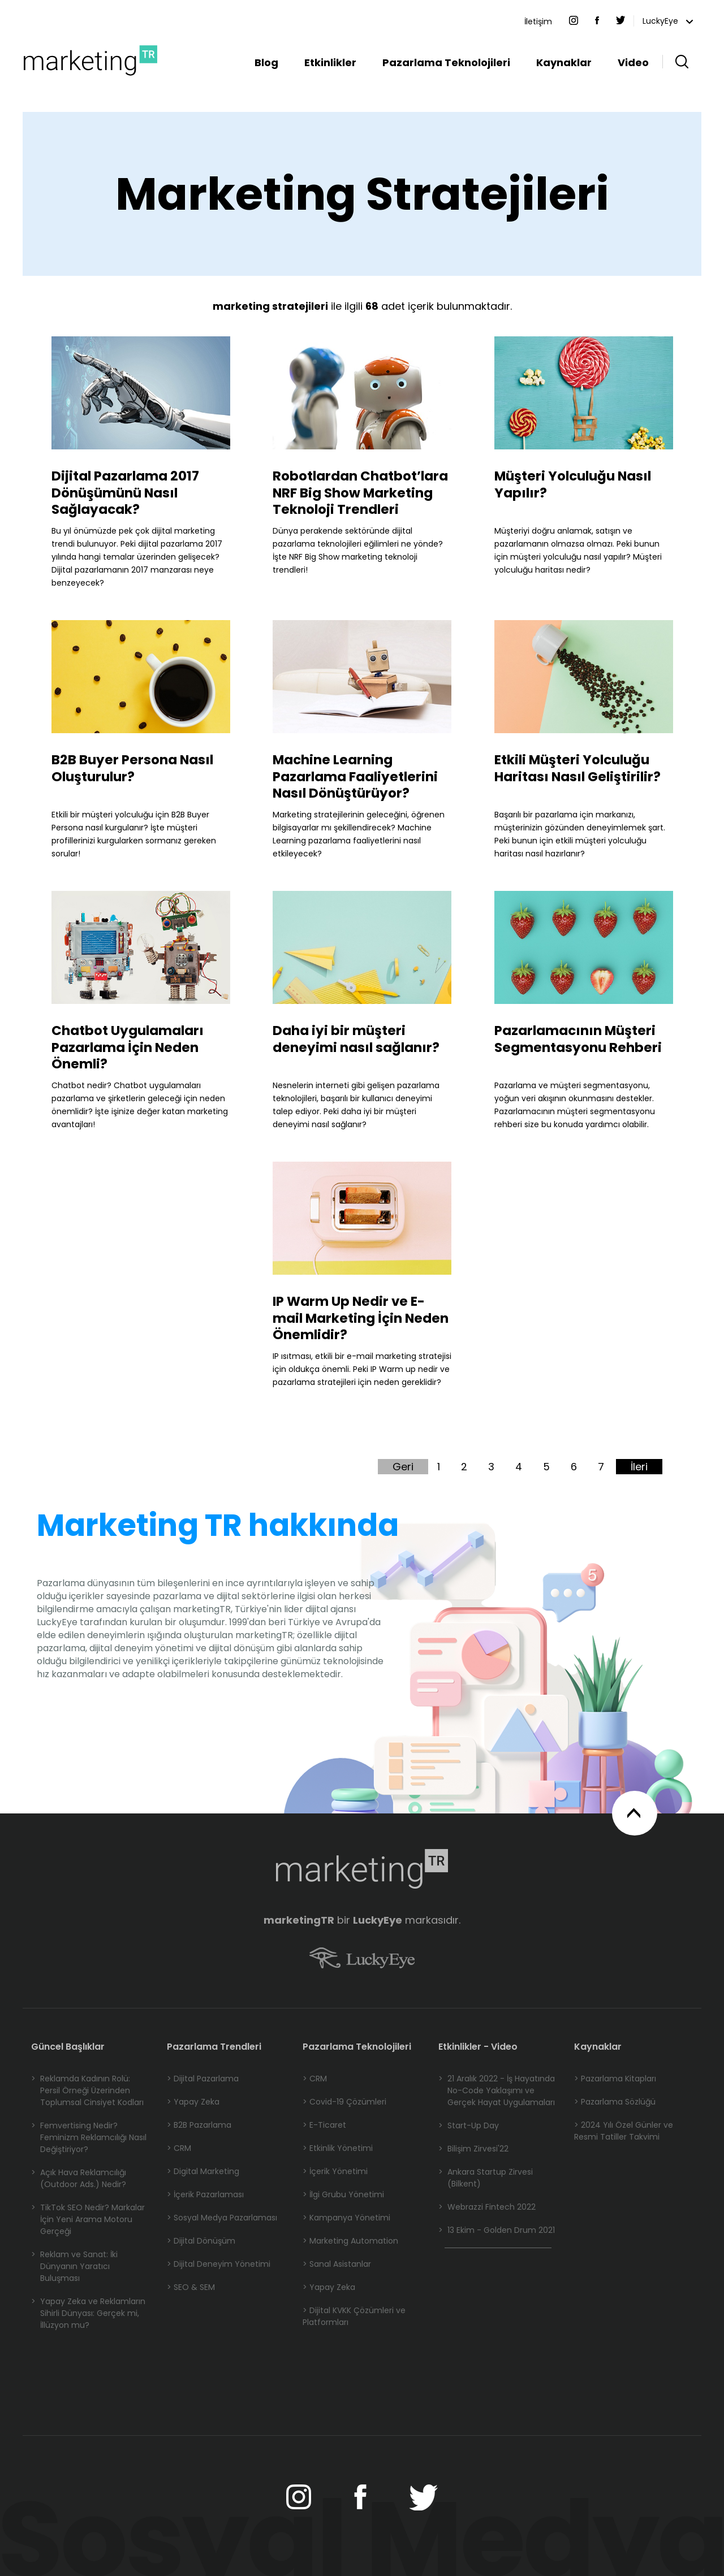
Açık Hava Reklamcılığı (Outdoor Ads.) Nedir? (78, 2178)
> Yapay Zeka (193, 2101)
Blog (266, 62)
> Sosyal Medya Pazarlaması (222, 2217)
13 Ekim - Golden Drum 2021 (496, 2230)
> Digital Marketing (203, 2171)
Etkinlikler (330, 62)
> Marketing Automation (350, 2240)
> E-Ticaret (324, 2125)
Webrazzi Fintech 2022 (487, 2207)
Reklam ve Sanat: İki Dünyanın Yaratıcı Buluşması (74, 2266)
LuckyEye (668, 21)
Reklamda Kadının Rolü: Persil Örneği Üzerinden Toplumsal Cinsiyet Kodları (87, 2091)
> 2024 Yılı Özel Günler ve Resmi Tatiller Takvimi (623, 2130)
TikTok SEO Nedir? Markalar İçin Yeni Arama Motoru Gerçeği (88, 2219)
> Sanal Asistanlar (337, 2264)
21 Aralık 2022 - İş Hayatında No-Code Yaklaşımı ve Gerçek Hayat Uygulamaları (496, 2091)
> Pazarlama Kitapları (615, 2078)
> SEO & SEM (191, 2287)
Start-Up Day (468, 2126)
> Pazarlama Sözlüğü (615, 2101)
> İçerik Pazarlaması (205, 2194)
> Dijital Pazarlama (203, 2078)
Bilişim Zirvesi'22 (473, 2149)
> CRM (179, 2148)
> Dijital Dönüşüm (201, 2240)
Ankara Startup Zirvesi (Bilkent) (485, 2178)
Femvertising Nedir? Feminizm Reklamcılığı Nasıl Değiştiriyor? (88, 2137)
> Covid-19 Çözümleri (344, 2101)
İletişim (538, 21)
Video (633, 62)
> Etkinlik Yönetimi (338, 2148)
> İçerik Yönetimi (335, 2171)
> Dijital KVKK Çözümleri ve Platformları (354, 2316)
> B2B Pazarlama (199, 2125)
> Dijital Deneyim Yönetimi (218, 2264)
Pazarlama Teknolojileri (446, 62)
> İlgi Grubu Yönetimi (343, 2194)
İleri (639, 1467)
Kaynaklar (564, 62)
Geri (403, 1467)
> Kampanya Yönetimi (346, 2217)
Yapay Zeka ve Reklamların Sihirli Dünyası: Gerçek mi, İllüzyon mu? (88, 2313)
